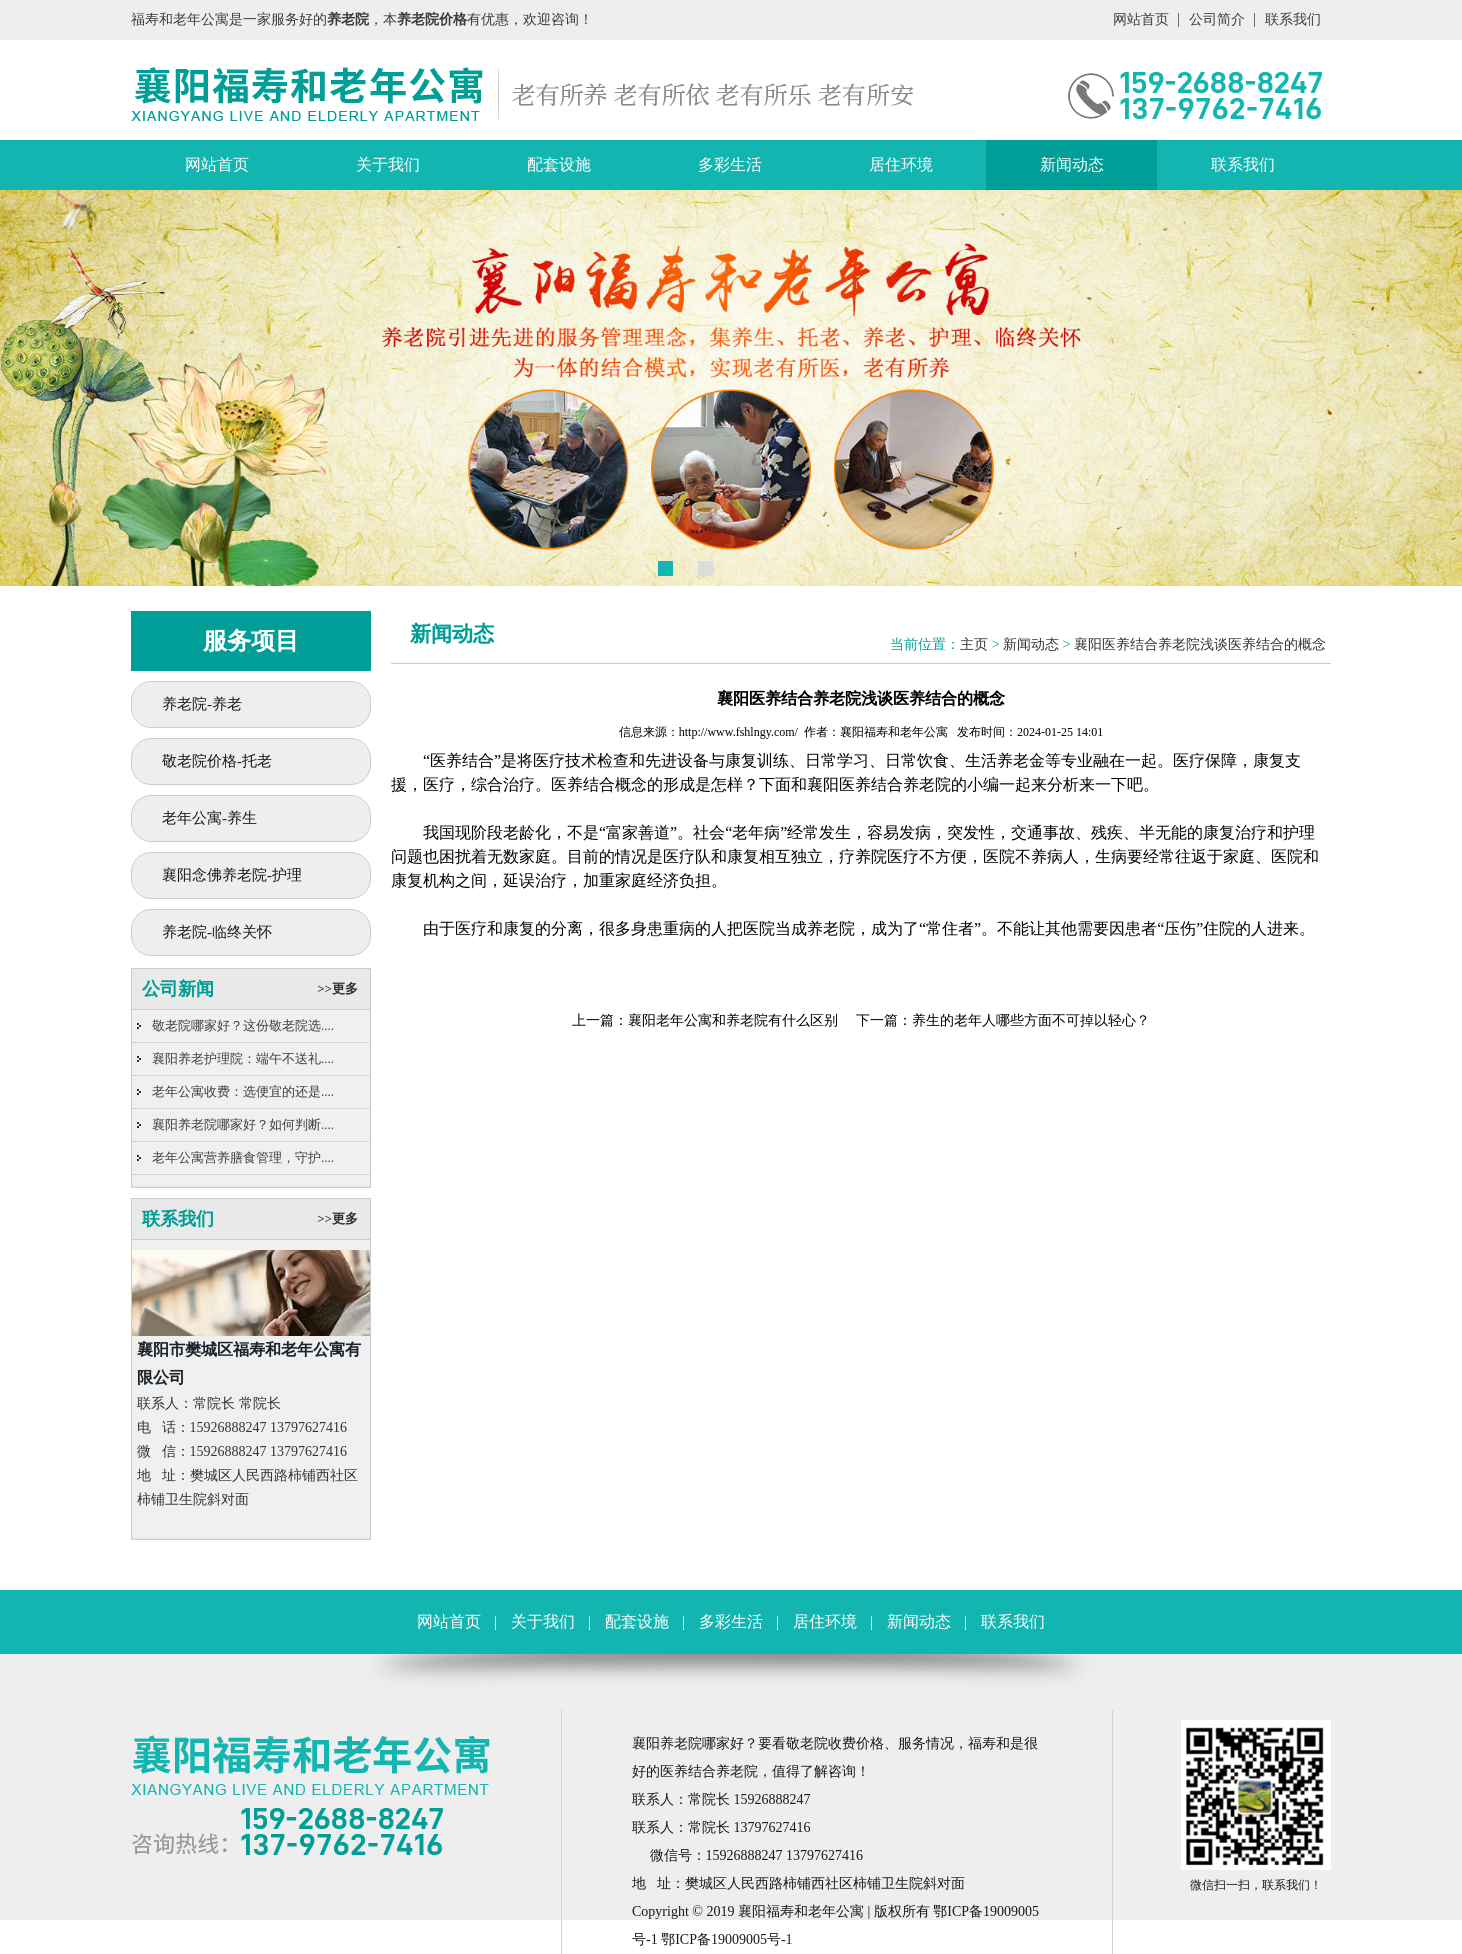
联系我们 (1293, 19)
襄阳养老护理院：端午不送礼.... (243, 1058)
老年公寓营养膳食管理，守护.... (243, 1157)
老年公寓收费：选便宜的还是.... (243, 1091)
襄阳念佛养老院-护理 (232, 875)
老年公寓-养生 (209, 818)
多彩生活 (730, 164)
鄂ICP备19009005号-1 (726, 1939)
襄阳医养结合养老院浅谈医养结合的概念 (1200, 644)
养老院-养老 (202, 704)
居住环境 (901, 164)
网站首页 (1141, 19)
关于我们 (388, 164)
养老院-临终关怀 (217, 932)
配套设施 (559, 164)
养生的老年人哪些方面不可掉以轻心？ (1031, 1020)
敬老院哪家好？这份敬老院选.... (243, 1025)
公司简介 (1217, 19)
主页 (974, 644)
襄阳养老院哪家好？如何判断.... (243, 1124)
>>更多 (337, 988)
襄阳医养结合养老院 (879, 784)
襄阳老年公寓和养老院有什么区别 (733, 1020)
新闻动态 (1072, 164)
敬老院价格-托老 (217, 761)
